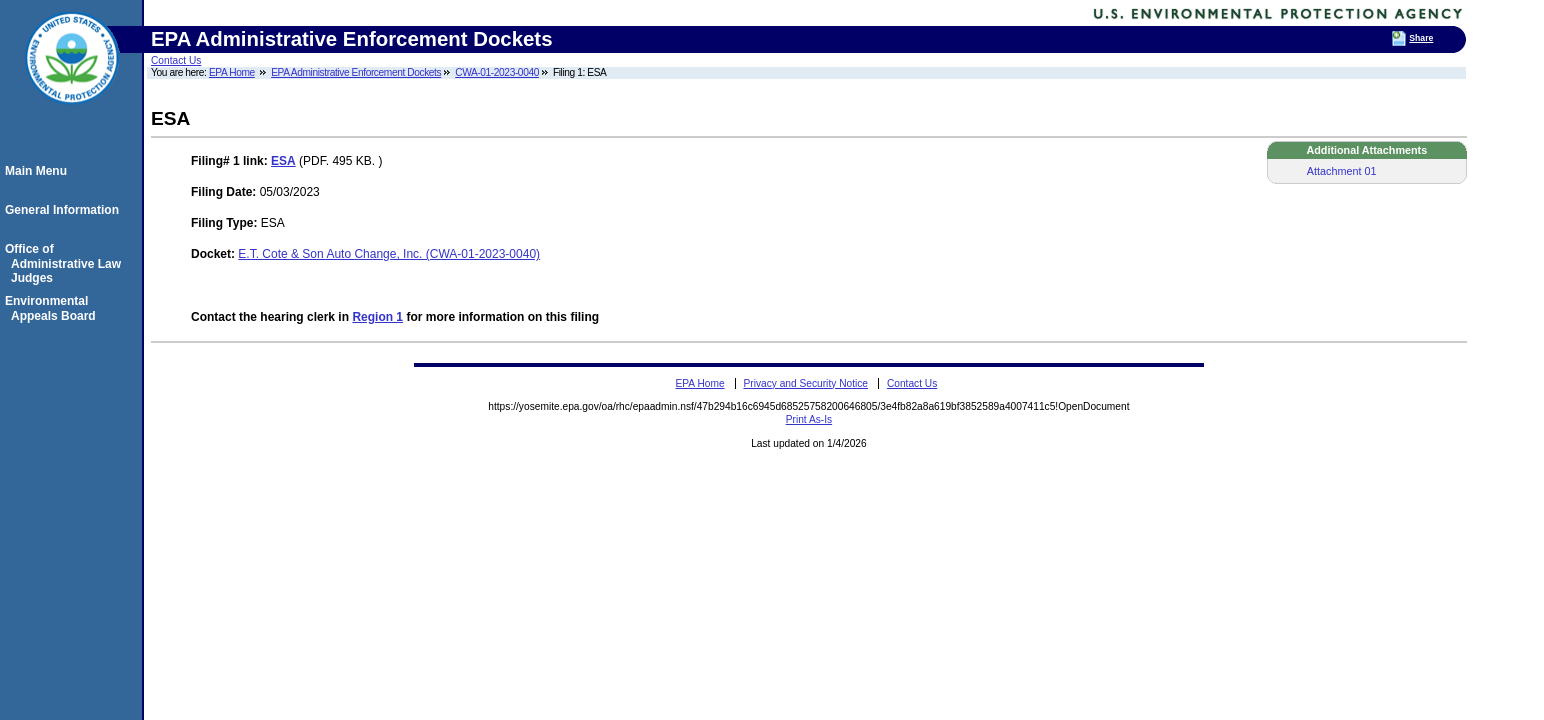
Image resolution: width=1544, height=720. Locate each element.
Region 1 (377, 317)
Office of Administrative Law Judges (66, 263)
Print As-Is (809, 419)
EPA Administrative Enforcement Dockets (356, 72)
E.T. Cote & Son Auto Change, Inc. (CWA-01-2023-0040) (389, 254)
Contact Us (176, 60)
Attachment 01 (1342, 171)
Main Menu (39, 171)
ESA (283, 161)
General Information (65, 210)
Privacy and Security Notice (805, 383)
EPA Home (232, 72)
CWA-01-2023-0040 (497, 72)
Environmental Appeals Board (53, 308)
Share (1421, 38)
